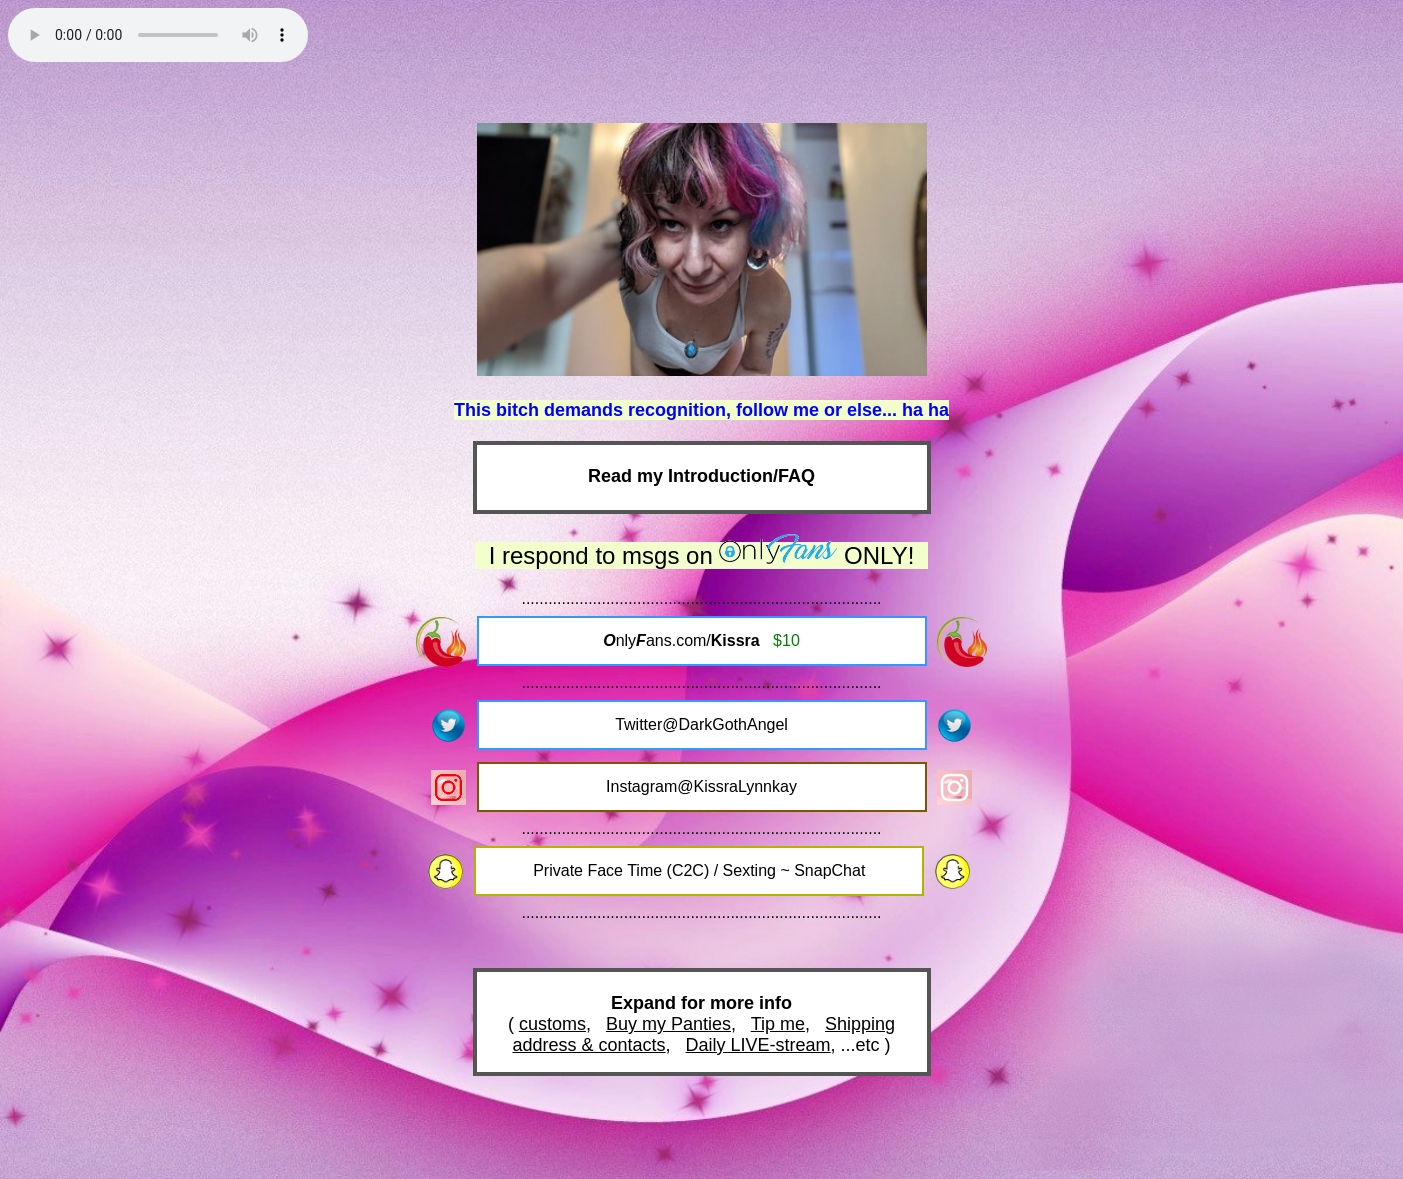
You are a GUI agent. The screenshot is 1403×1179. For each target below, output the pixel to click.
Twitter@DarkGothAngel (701, 724)
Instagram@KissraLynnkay (701, 786)
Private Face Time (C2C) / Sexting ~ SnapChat (699, 870)
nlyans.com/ (701, 640)
